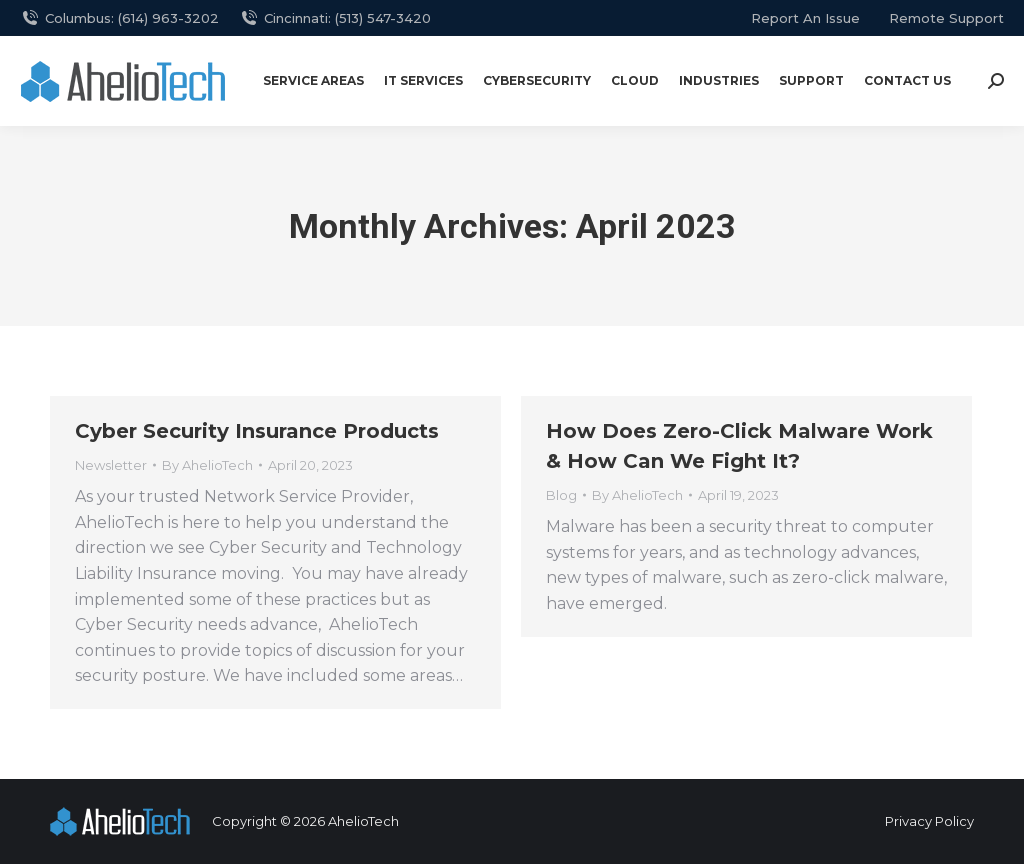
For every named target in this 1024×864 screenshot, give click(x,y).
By (207, 465)
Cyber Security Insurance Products (257, 431)
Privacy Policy (929, 821)
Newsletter (111, 465)
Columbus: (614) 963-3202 (119, 18)
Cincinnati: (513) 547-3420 (335, 18)
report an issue (805, 18)
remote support (946, 18)
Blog (561, 495)
